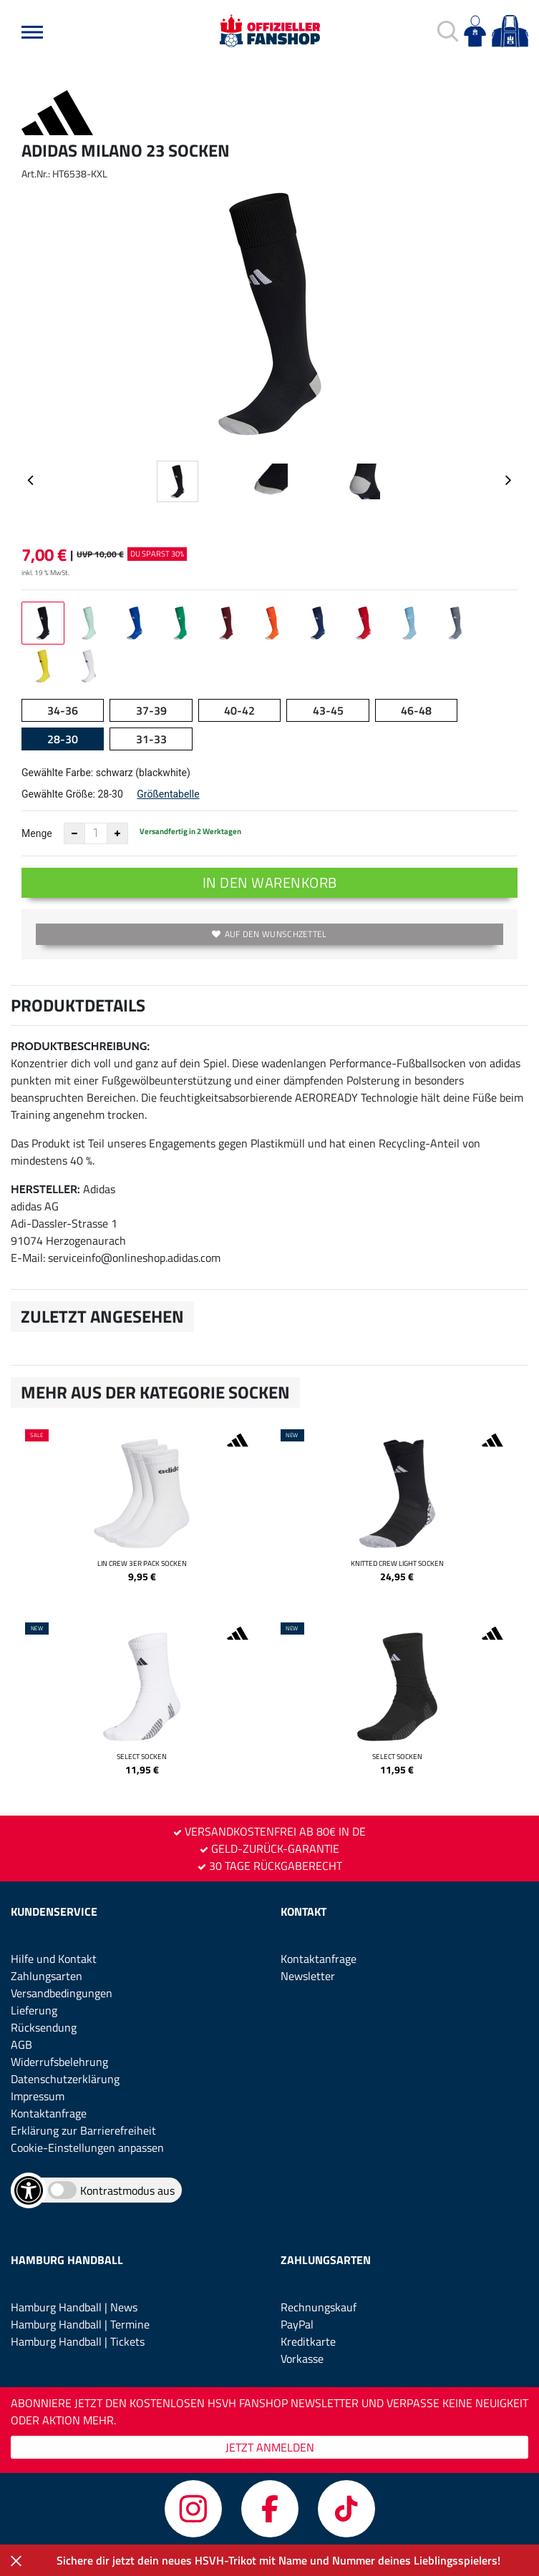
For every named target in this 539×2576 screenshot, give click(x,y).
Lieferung (34, 2010)
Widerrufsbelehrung (59, 2062)
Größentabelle (168, 794)
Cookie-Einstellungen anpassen (87, 2147)
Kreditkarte (308, 2341)
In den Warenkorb (270, 882)
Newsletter (308, 1976)
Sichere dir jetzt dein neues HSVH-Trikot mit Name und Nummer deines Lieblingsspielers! (278, 2560)
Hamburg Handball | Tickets (78, 2341)
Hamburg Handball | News (74, 2307)
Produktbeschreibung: (80, 1046)
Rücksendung (44, 2027)
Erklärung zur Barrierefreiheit (83, 2130)
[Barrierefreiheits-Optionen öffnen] (29, 2190)
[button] (32, 32)
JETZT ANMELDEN (269, 2447)
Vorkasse (302, 2358)
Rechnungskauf (318, 2307)
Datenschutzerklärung (65, 2079)
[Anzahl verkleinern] (74, 833)
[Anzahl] (96, 833)
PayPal (297, 2324)
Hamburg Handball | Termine (80, 2324)
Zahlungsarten (46, 1976)
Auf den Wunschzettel (269, 934)
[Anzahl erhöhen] (117, 833)
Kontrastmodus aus (127, 2190)
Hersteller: (45, 1189)
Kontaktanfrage (49, 2113)
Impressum (37, 2096)
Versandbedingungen (61, 1993)
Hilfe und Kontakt (54, 1958)
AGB (21, 2044)
